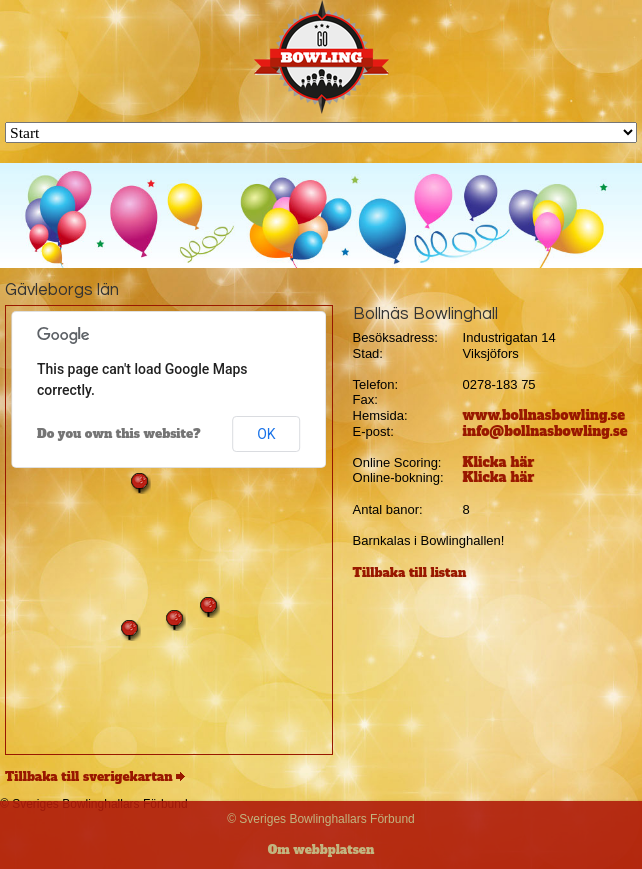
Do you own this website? (119, 434)
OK (266, 434)
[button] (140, 483)
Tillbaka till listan (410, 573)
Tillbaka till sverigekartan (89, 777)
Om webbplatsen (321, 850)
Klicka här (499, 462)
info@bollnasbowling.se (545, 431)
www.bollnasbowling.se (544, 415)
